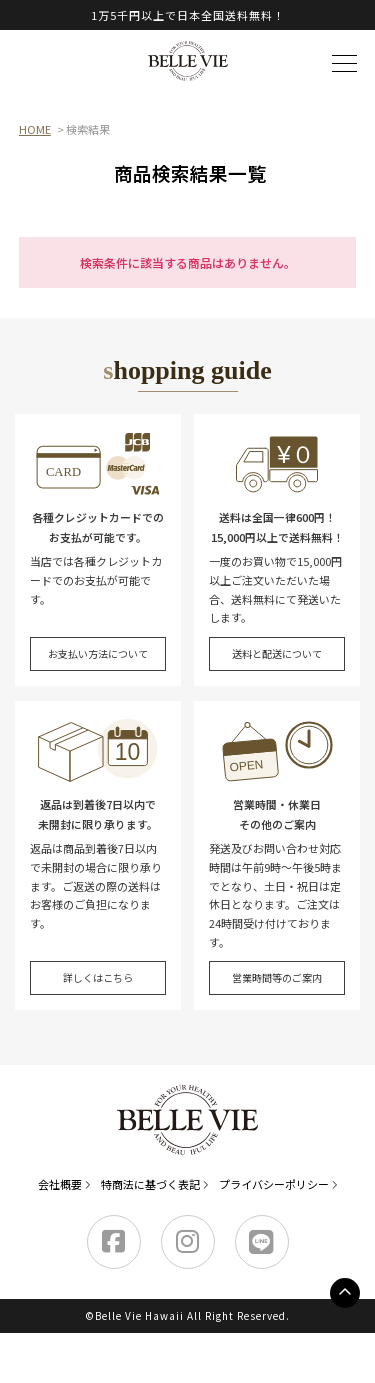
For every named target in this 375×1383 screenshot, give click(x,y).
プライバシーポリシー (274, 1184)
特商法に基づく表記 (150, 1184)
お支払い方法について (98, 653)
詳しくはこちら (98, 977)
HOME (35, 129)
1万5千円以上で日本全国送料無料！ (188, 15)
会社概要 (60, 1184)
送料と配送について (277, 653)
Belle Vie (188, 61)
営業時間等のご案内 (277, 977)
